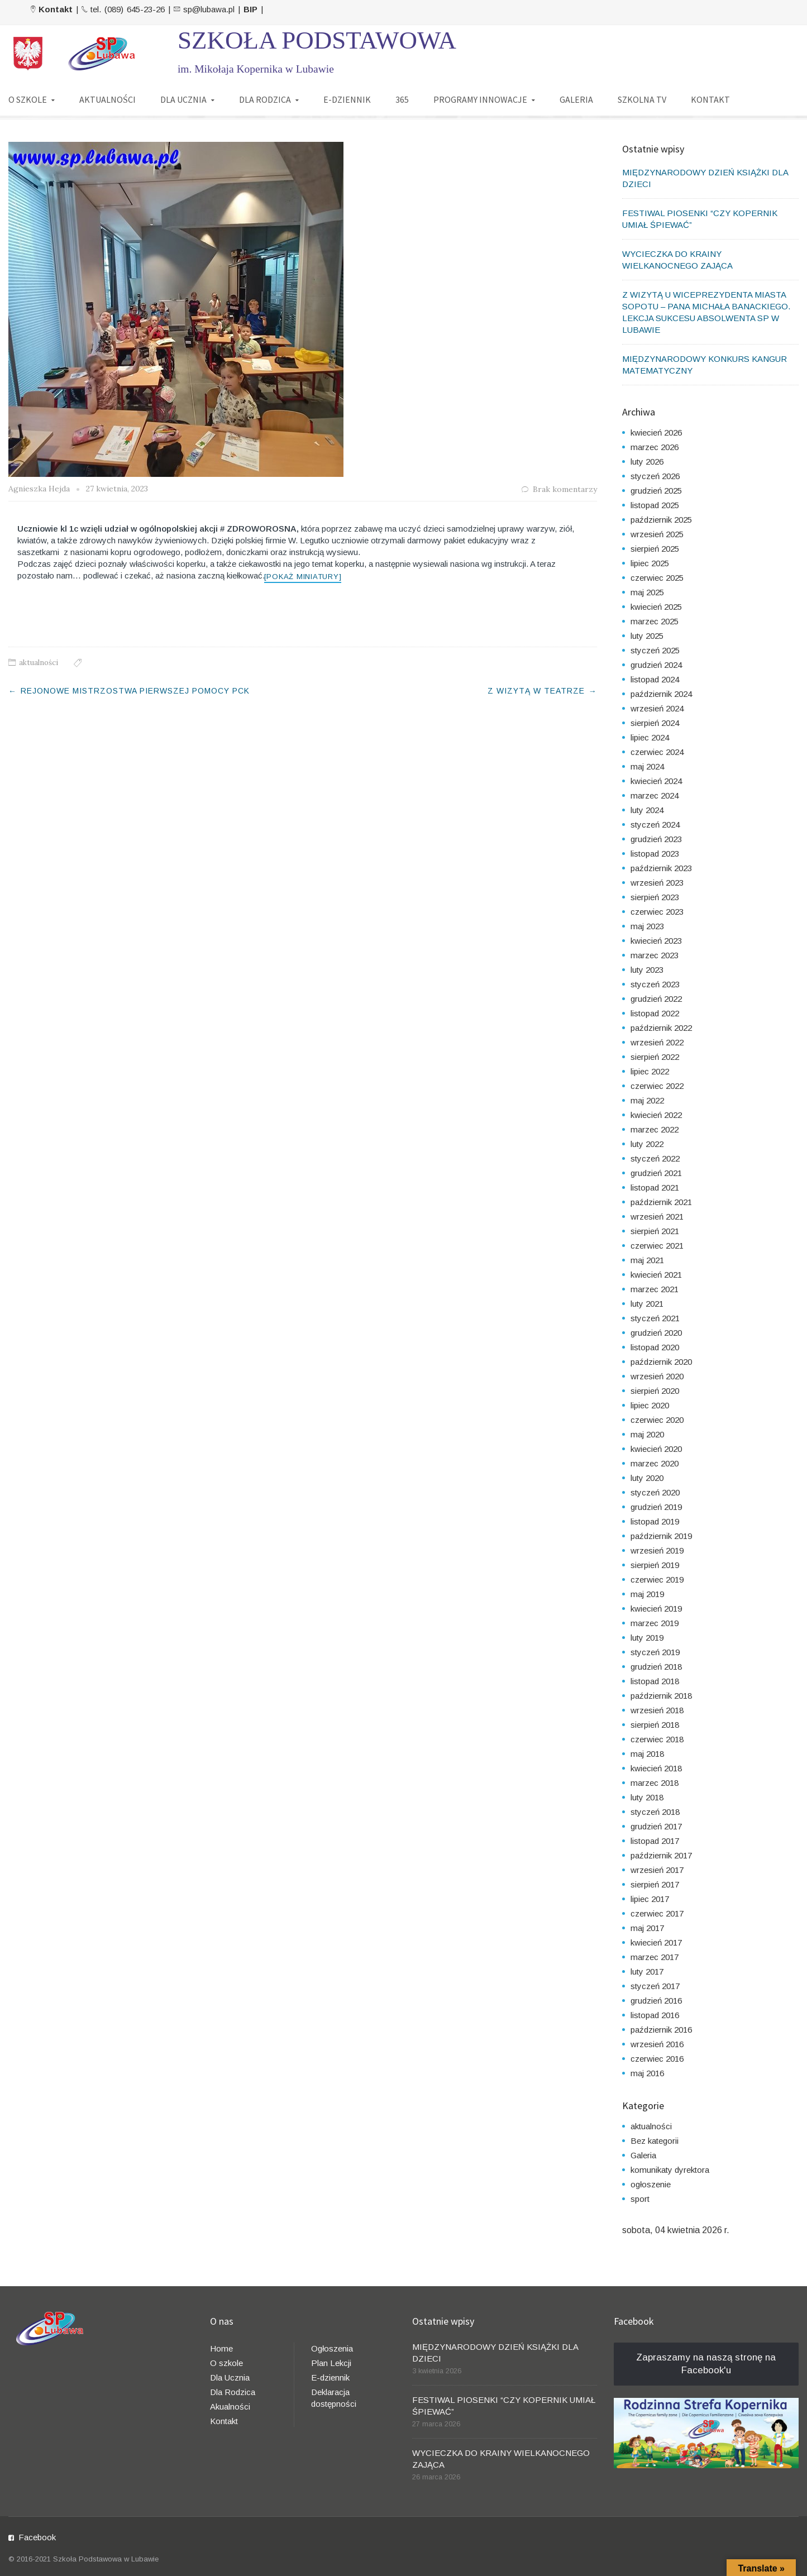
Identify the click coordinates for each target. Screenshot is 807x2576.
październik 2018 (661, 1695)
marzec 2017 (655, 1957)
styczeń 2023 (655, 984)
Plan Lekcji (331, 2363)
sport (640, 2199)
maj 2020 (647, 1434)
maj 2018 (647, 1753)
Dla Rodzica (232, 2392)
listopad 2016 (655, 2015)
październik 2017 (661, 1855)
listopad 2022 (655, 1013)
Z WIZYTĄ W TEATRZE (536, 690)
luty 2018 (647, 1797)
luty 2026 (647, 461)
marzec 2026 (655, 447)
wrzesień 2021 (657, 1216)
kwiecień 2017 (656, 1942)
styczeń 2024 (655, 824)
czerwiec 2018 (657, 1739)
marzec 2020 (655, 1463)
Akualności (230, 2406)
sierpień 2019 (655, 1565)
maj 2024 (647, 766)
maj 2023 (647, 926)
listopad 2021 (655, 1187)
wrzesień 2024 (657, 708)
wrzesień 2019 (657, 1550)
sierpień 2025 (655, 548)
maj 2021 (647, 1260)
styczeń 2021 (655, 1318)
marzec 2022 (655, 1129)
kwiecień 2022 (656, 1115)
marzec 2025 (655, 621)
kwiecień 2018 (656, 1768)
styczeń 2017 (655, 1986)
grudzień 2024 (656, 665)
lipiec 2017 (650, 1899)
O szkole (226, 2363)
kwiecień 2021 (656, 1274)
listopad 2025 (655, 505)
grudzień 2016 (656, 2000)
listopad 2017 (655, 1841)
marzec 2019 (655, 1623)
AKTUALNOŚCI (107, 99)
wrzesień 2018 (657, 1710)
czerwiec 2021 (657, 1245)
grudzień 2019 (656, 1507)
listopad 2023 (655, 853)
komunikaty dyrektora (670, 2169)
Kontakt (224, 2421)
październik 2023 (661, 868)
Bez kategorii (655, 2140)
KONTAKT (710, 99)
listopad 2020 (655, 1347)
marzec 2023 (655, 955)
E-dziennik (330, 2377)
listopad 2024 (655, 679)
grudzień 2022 (656, 998)
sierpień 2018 (655, 1724)
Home (221, 2348)
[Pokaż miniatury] (303, 576)
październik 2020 (661, 1361)
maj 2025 (647, 592)
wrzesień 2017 (657, 1870)
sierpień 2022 (655, 1057)
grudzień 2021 (656, 1173)
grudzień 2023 (656, 839)
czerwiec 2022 (657, 1086)
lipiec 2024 (650, 737)
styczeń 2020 (655, 1492)
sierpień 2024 (655, 723)
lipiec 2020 (650, 1405)
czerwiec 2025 (657, 577)
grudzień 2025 (656, 490)
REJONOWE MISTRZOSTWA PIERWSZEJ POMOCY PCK (135, 690)
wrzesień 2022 (657, 1042)
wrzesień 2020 (657, 1376)
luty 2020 (647, 1478)
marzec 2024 (655, 795)
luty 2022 (647, 1144)
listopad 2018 (655, 1681)
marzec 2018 (655, 1783)
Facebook (37, 2537)
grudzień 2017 (656, 1826)
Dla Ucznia (230, 2377)
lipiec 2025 (650, 563)
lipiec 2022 (650, 1071)
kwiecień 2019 (656, 1608)
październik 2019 (661, 1536)
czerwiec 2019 (657, 1579)
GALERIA (576, 99)
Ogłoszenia (332, 2348)
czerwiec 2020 (657, 1420)
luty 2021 (647, 1303)
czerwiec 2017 (657, 1913)
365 (402, 99)
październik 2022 (661, 1028)
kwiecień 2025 (656, 606)
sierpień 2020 (655, 1390)
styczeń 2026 (655, 476)
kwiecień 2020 (656, 1449)
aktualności (38, 662)
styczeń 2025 (655, 650)
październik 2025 (661, 519)
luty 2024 (647, 810)
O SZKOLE (27, 99)
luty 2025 (647, 636)
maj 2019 (647, 1594)
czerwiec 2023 (657, 911)
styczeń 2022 (655, 1158)
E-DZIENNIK (347, 99)
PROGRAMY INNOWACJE (480, 99)
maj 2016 (647, 2073)
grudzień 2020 (656, 1332)
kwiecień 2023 (656, 940)
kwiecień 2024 (656, 781)
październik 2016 (661, 2029)
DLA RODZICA (265, 99)
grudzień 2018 (656, 1666)
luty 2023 (647, 969)
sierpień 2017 (655, 1884)
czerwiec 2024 (657, 752)
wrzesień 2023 (657, 882)
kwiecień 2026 (656, 432)
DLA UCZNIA (183, 99)
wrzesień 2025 (657, 534)
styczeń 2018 (655, 1812)
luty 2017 (647, 1971)
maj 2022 (647, 1100)
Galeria (643, 2155)
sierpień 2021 (655, 1231)
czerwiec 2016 (657, 2058)
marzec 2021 (655, 1289)
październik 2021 (661, 1202)
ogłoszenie (651, 2184)
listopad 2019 (655, 1521)
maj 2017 (647, 1928)
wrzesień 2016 (657, 2044)
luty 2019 (647, 1637)
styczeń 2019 (655, 1652)
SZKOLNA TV (642, 99)
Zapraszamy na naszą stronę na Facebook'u (706, 2364)
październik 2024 (661, 694)
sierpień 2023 (655, 897)
